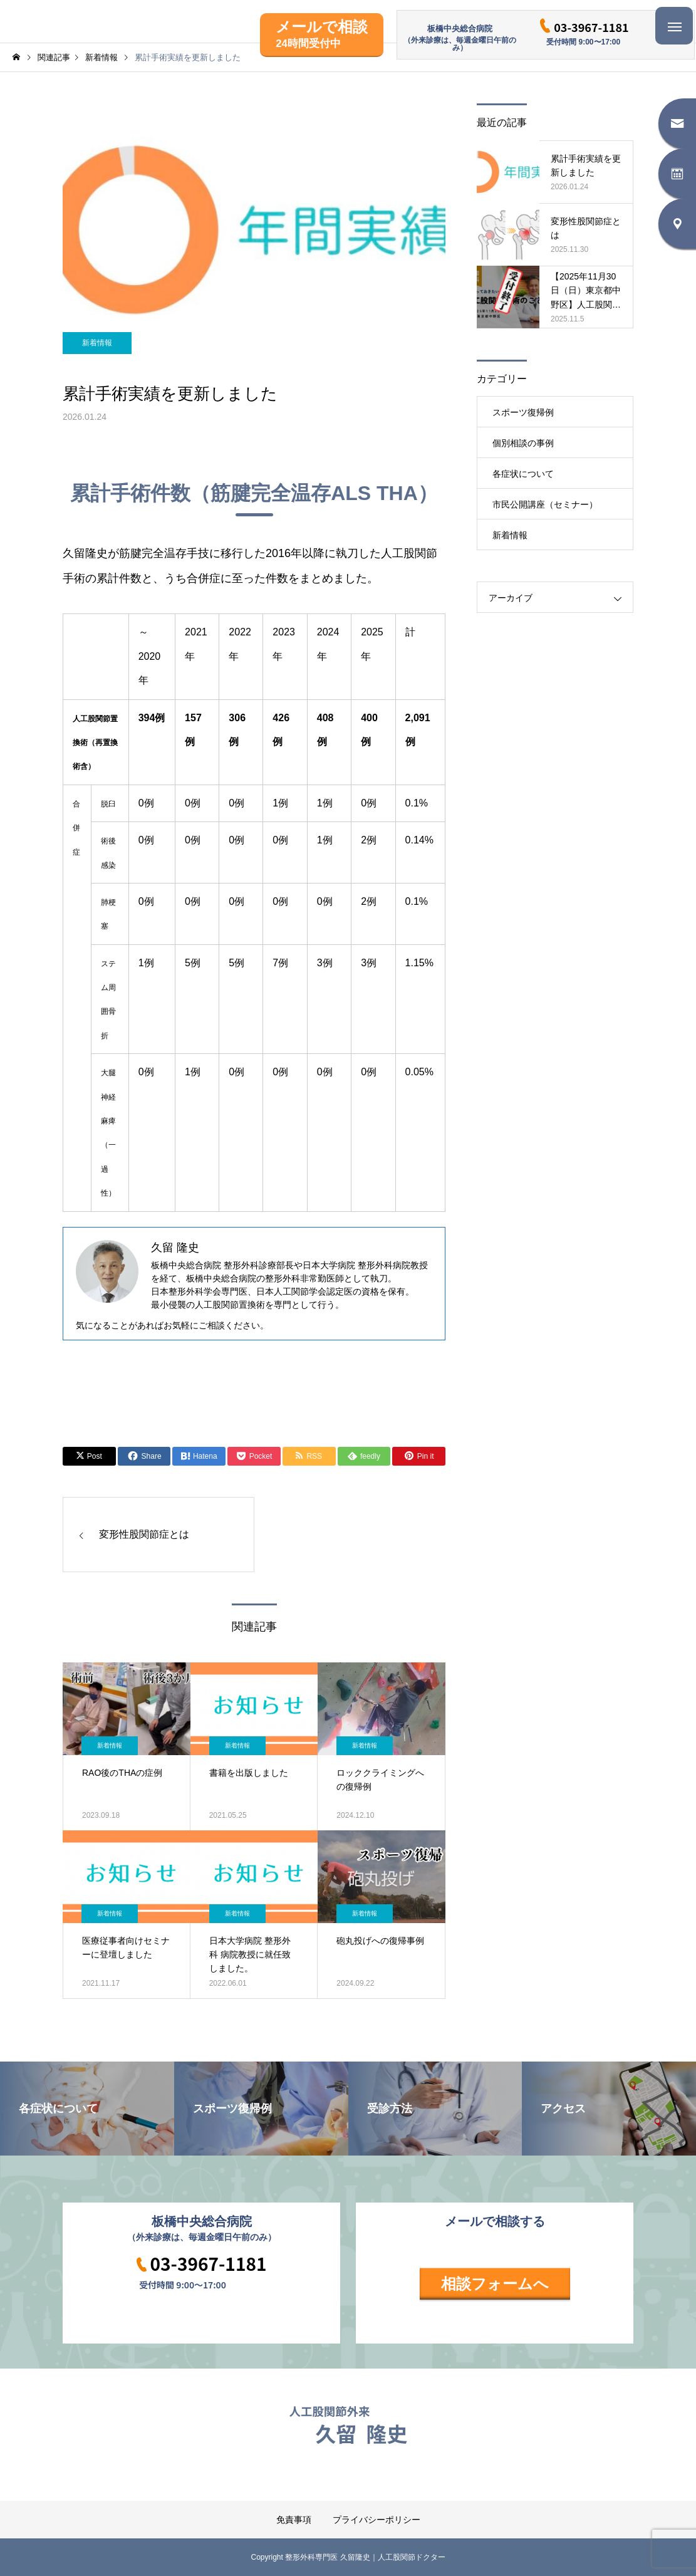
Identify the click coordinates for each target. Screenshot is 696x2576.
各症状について (523, 474)
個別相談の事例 (523, 443)
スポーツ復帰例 (523, 412)
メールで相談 (322, 34)
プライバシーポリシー (376, 2520)
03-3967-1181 (591, 27)
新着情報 (97, 342)
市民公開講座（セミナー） (545, 504)
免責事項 (293, 2520)
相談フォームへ (495, 2283)
